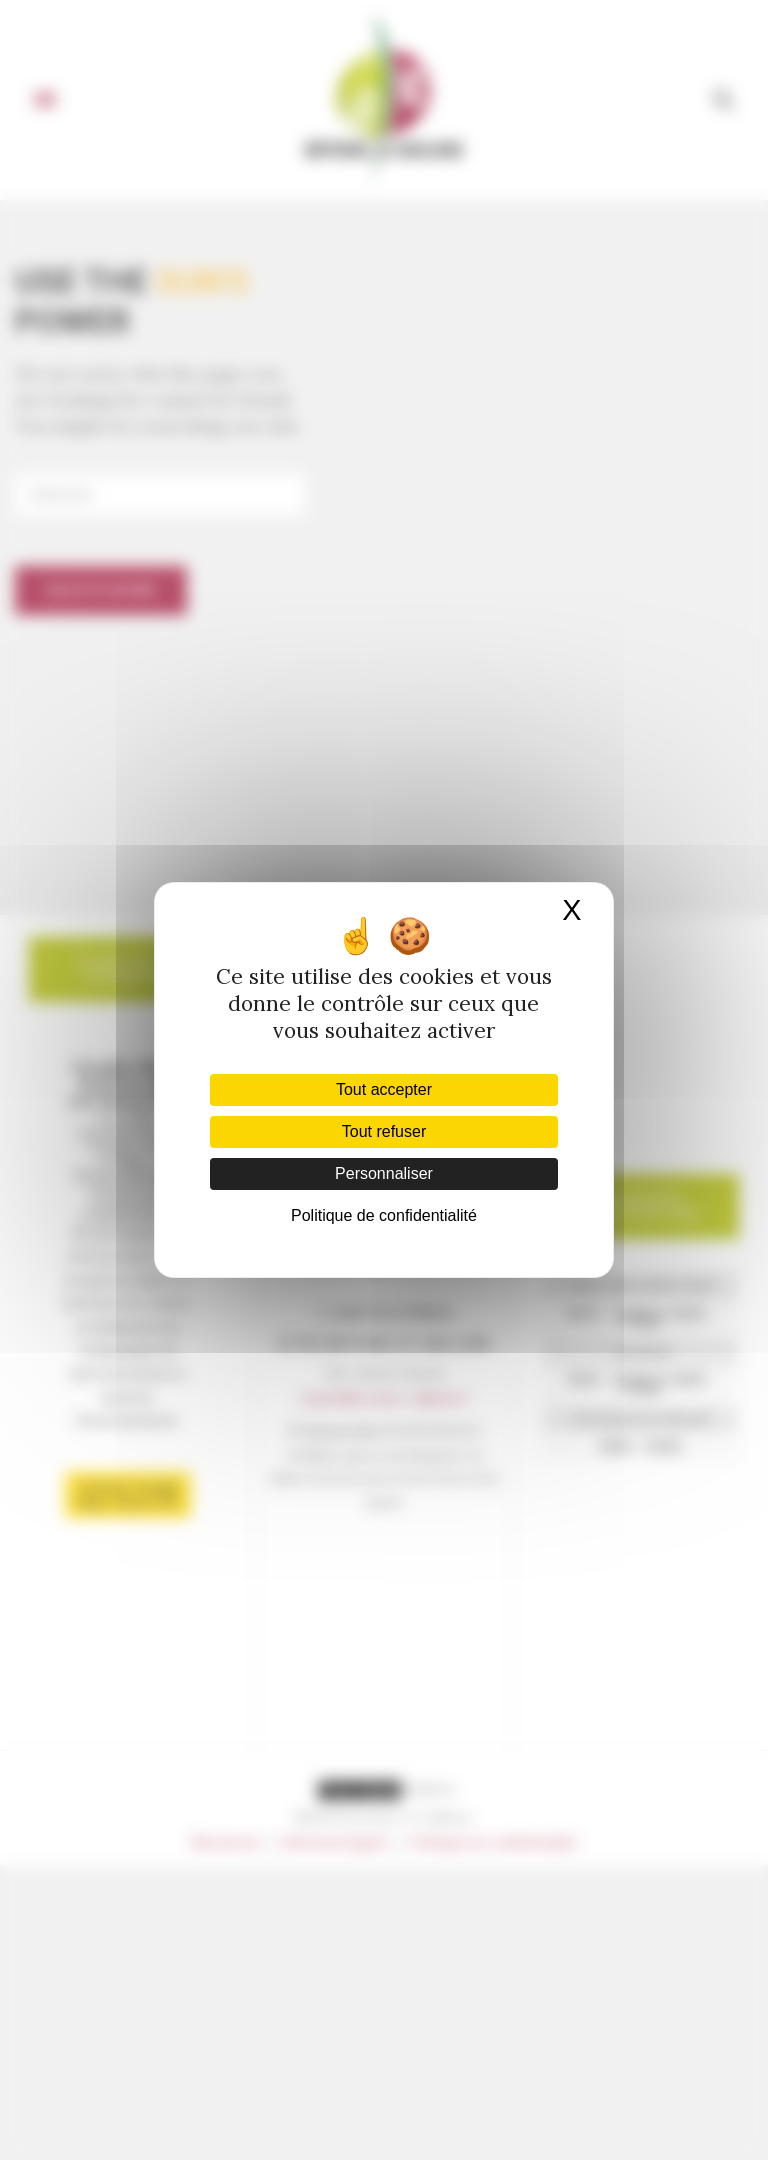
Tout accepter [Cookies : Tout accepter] (384, 1089)
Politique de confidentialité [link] (384, 1215)
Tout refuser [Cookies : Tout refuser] (384, 1131)
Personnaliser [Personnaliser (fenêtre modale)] (384, 1173)
